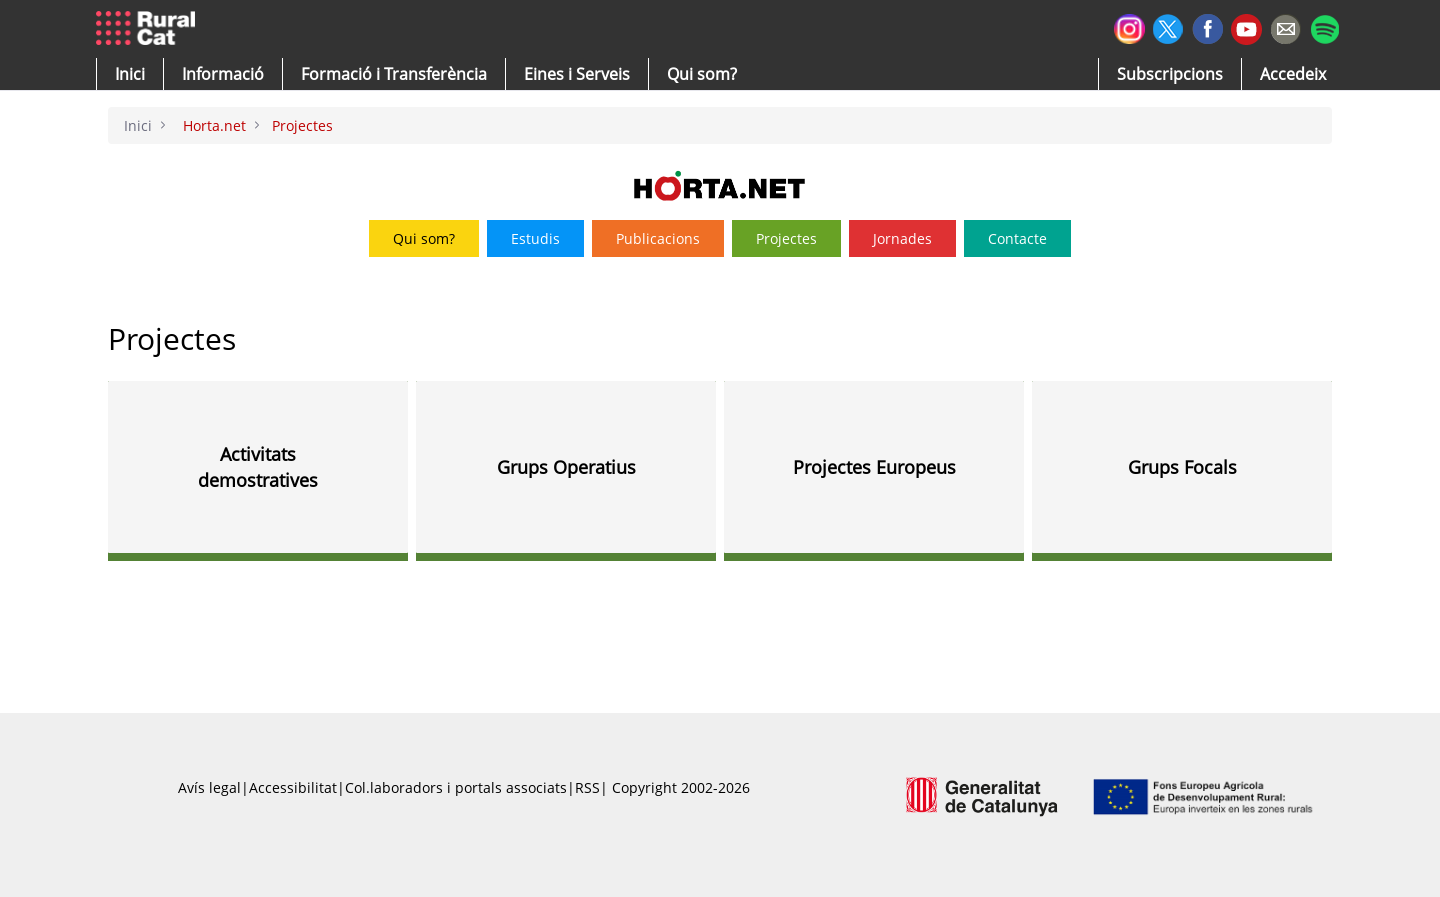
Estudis (535, 238)
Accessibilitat (293, 787)
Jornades (902, 238)
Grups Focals (1182, 467)
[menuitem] (394, 74)
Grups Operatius (566, 467)
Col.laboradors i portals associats (456, 787)
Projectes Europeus (874, 467)
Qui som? (424, 238)
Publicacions (658, 238)
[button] (130, 74)
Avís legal (209, 787)
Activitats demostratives (258, 467)
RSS (587, 787)
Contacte (1017, 238)
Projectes (786, 238)
